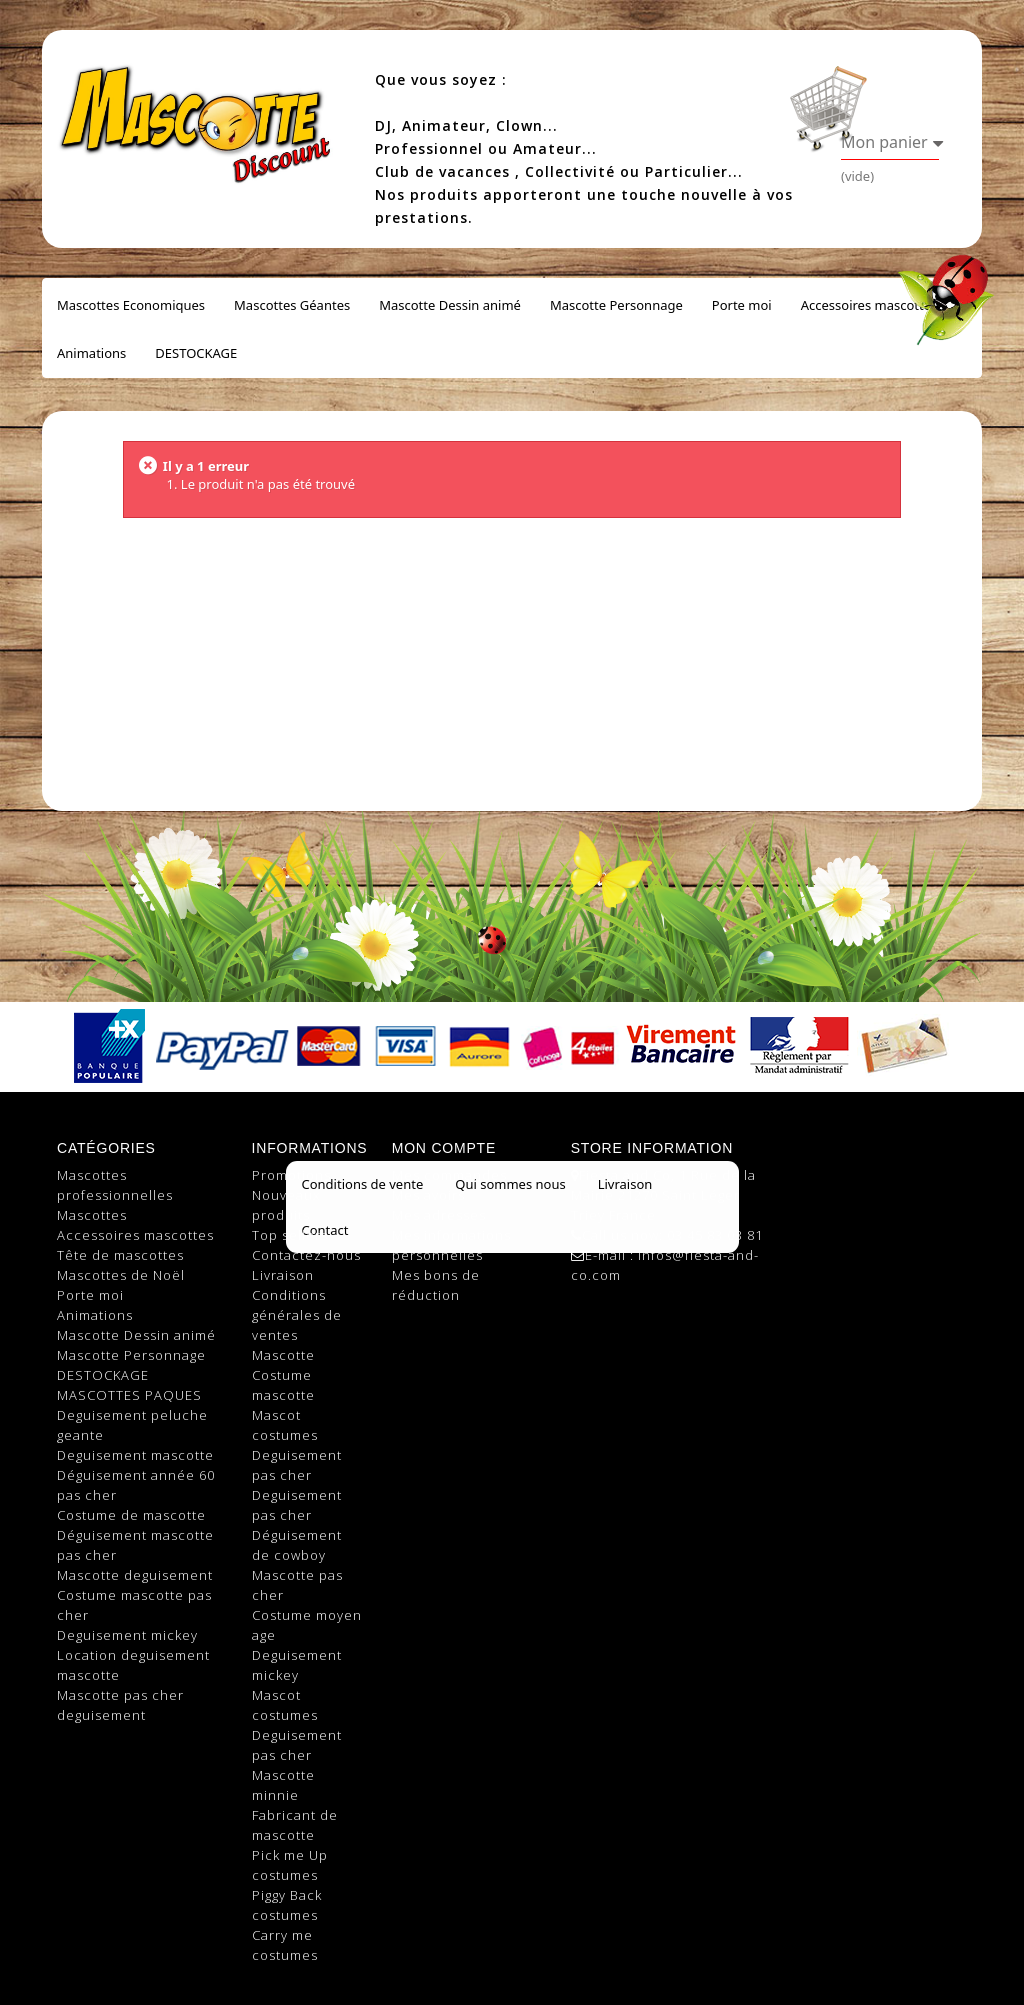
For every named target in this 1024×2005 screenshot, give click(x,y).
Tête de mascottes (120, 1255)
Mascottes (92, 1215)
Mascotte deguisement (135, 1575)
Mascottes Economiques (131, 305)
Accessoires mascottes (869, 305)
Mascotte (283, 1355)
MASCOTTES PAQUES (129, 1395)
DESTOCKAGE (196, 353)
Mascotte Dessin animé (450, 305)
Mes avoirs (428, 1195)
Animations (91, 353)
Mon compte (444, 1148)
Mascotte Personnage (616, 305)
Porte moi (742, 305)
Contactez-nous (306, 1255)
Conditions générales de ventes (297, 1315)
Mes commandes (449, 1175)
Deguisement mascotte (135, 1455)
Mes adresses (439, 1215)
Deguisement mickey (127, 1635)
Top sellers (290, 1235)
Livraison (283, 1275)
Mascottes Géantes (292, 305)
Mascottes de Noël (121, 1275)
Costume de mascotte (131, 1515)
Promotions (291, 1175)
